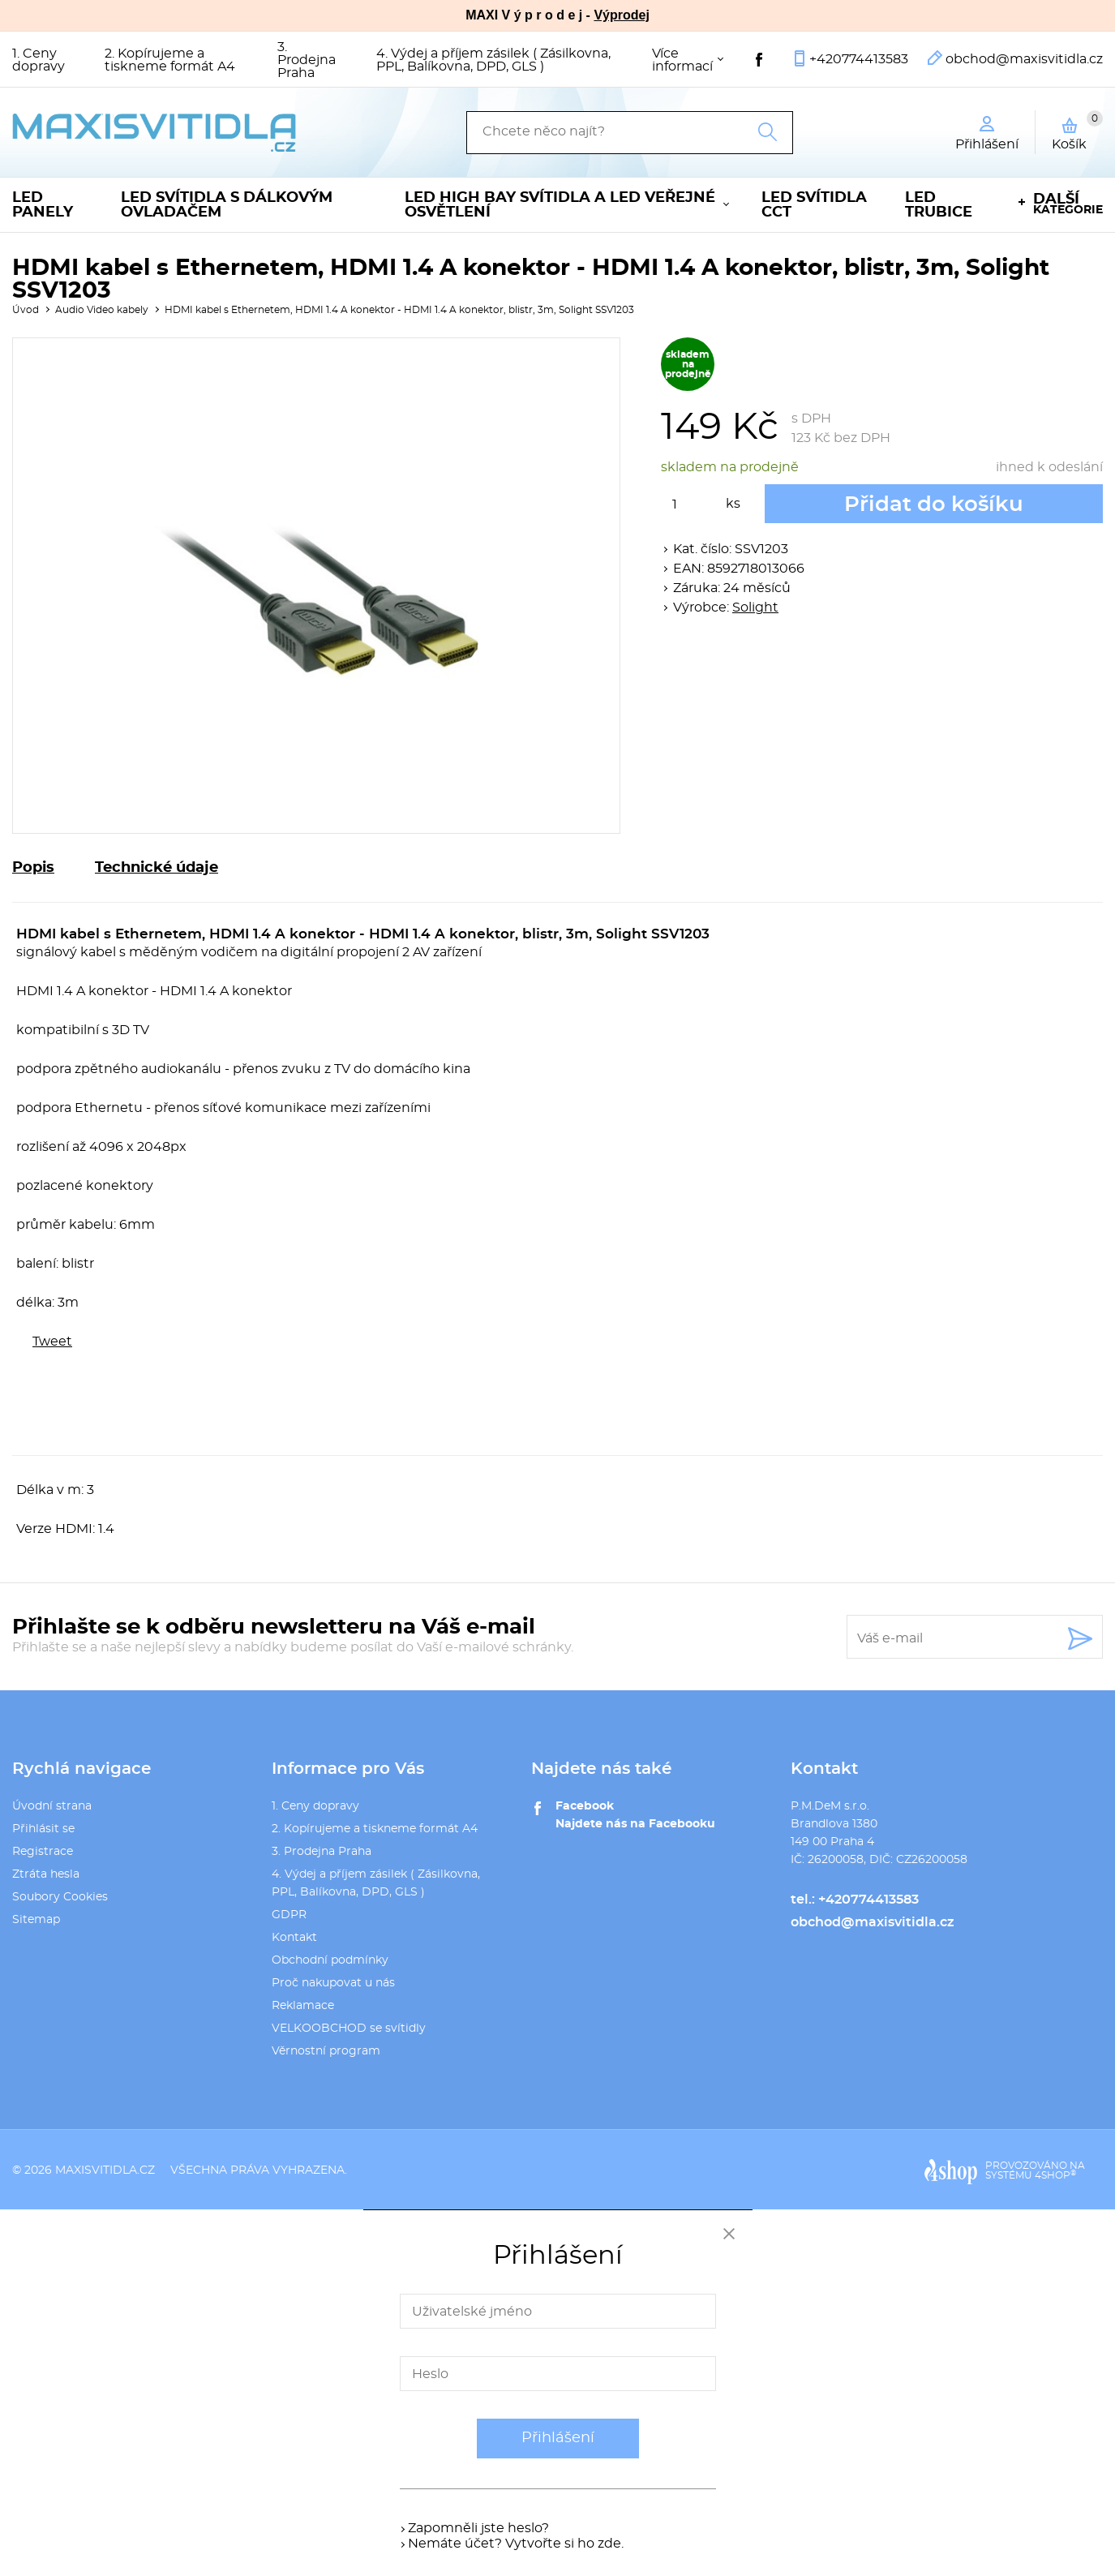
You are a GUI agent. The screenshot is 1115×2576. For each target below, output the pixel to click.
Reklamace (303, 2005)
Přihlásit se (43, 1829)
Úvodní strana (52, 1806)
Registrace (42, 1851)
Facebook (584, 1806)
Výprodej (621, 15)
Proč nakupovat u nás (333, 1983)
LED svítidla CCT (814, 205)
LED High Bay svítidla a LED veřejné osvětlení (560, 205)
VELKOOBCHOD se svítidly (349, 2028)
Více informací (682, 60)
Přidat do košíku (933, 504)
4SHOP (1055, 2175)
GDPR (289, 1915)
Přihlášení (557, 2438)
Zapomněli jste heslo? (478, 2528)
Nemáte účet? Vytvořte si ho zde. (516, 2543)
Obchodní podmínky (330, 1960)
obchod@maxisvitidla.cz (1024, 59)
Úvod (25, 310)
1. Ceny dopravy (38, 60)
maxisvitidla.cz (105, 2170)
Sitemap (36, 1920)
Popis (33, 868)
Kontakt (294, 1937)
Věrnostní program (326, 2051)
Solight (755, 607)
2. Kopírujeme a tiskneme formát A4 (170, 60)
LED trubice (938, 205)
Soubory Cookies (60, 1897)
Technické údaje (156, 868)
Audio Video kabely (101, 310)
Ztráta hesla (45, 1874)
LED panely (42, 205)
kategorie (1068, 204)
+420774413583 (858, 59)
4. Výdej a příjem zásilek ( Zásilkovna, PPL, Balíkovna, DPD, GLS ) (493, 60)
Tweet (52, 1341)
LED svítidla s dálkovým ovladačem (226, 205)
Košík (1077, 130)
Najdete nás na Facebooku (635, 1824)
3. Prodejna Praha (306, 60)
